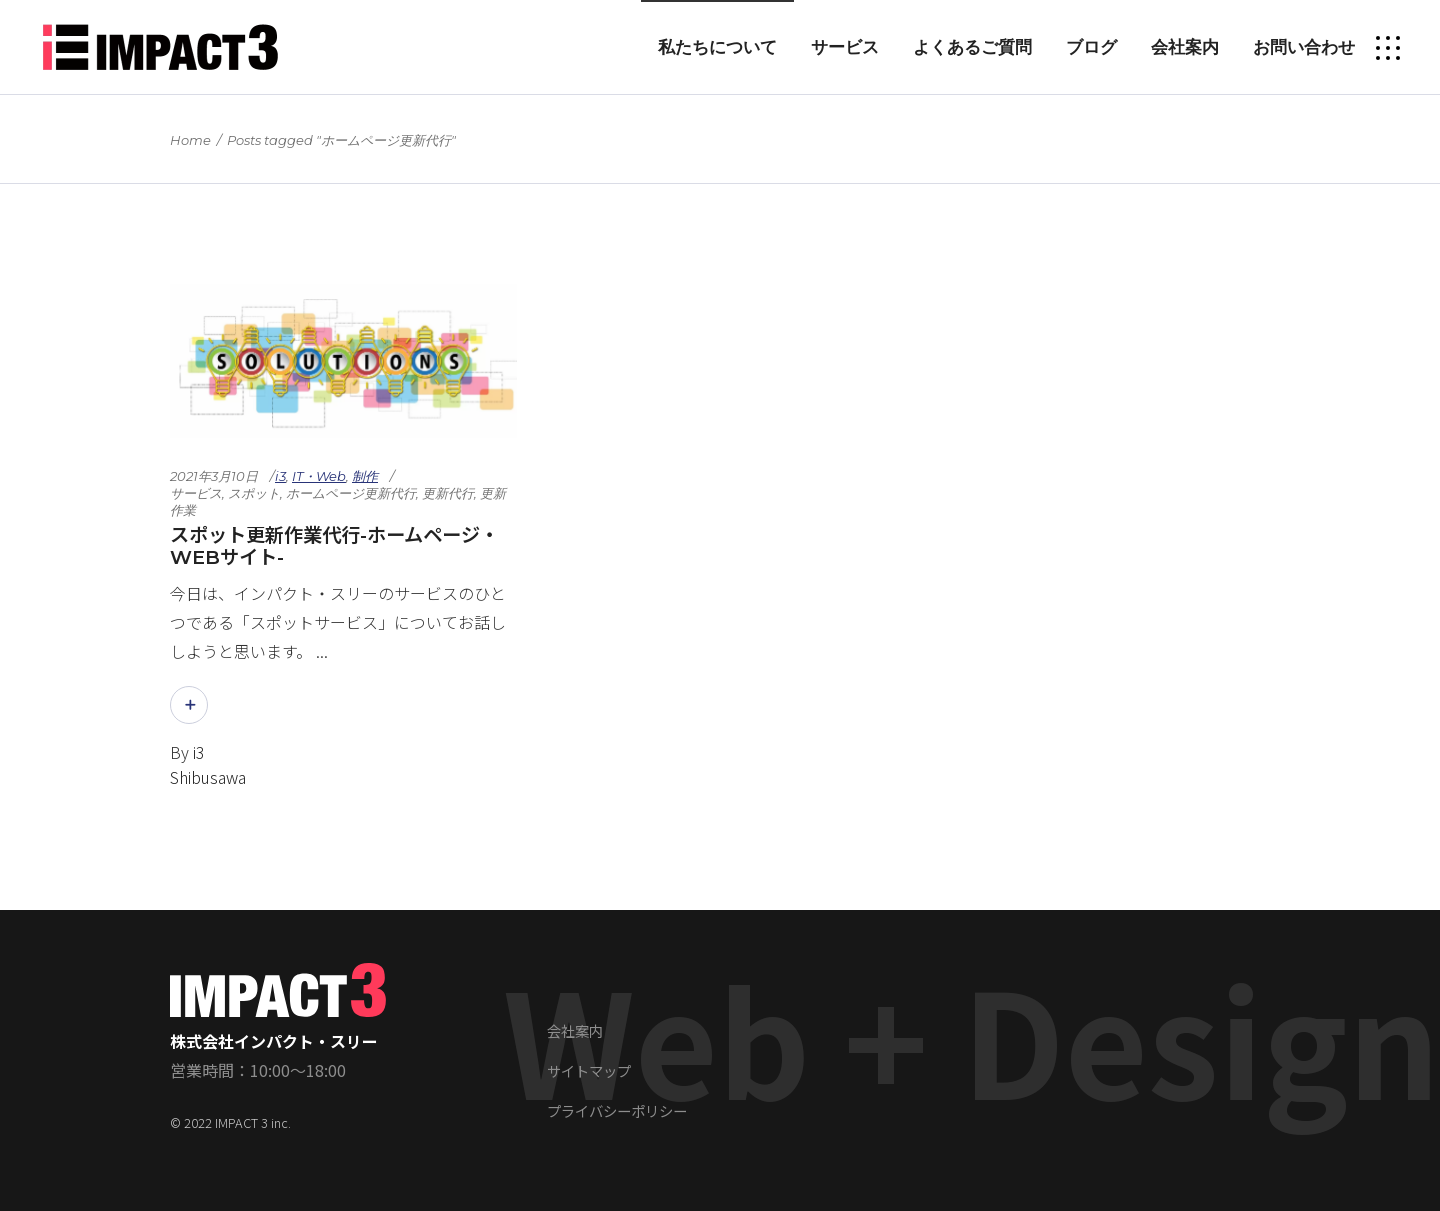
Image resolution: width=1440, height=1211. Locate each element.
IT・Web (319, 476)
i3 (280, 476)
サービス (196, 493)
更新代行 (448, 493)
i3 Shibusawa (208, 764)
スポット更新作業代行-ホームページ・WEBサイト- (334, 546)
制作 (365, 476)
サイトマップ (589, 1070)
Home (190, 140)
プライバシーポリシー (617, 1110)
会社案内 (575, 1030)
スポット (254, 493)
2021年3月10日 (214, 476)
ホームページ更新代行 (351, 493)
